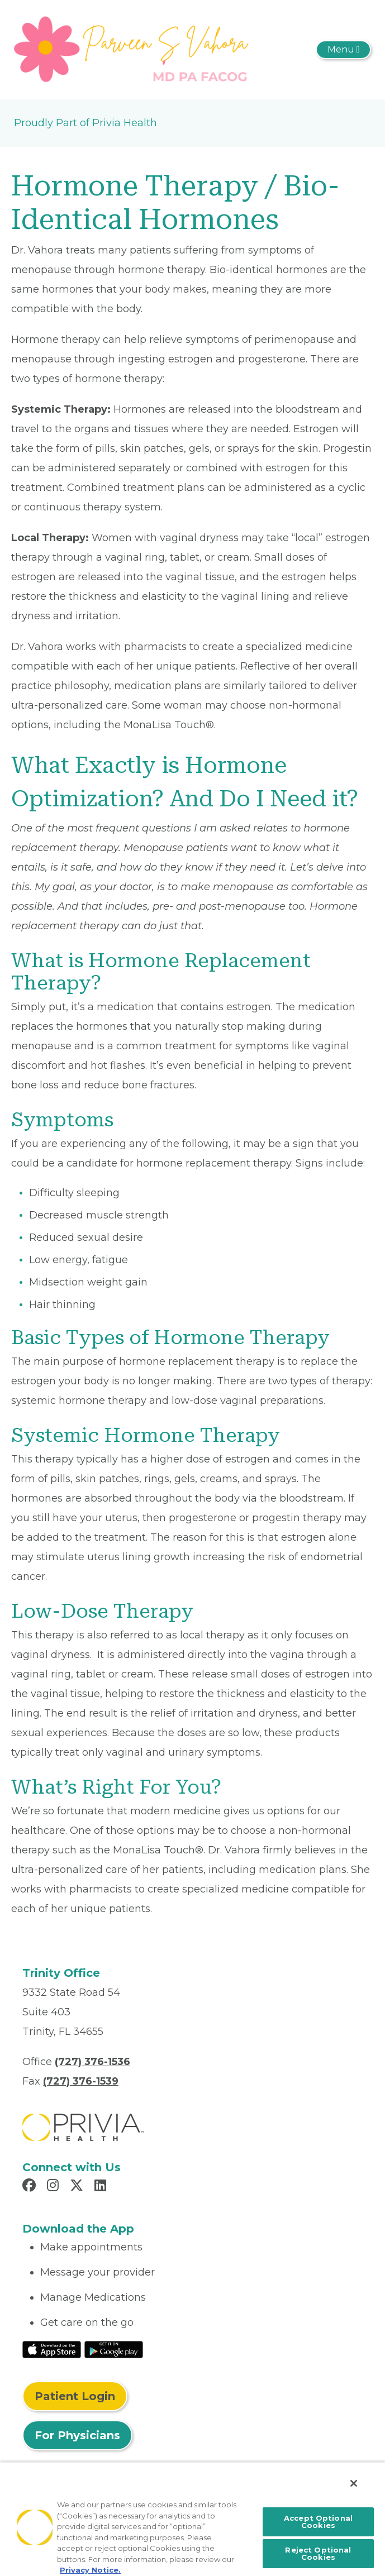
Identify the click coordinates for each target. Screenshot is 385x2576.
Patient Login (75, 2396)
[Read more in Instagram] (54, 2187)
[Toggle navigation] (343, 49)
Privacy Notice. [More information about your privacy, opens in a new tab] (90, 2569)
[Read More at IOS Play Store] (51, 2349)
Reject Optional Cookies (318, 2553)
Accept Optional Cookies (318, 2521)
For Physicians (77, 2435)
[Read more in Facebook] (30, 2187)
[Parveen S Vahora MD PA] (133, 49)
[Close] (353, 2483)
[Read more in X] (78, 2187)
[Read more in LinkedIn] (102, 2187)
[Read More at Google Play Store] (113, 2349)
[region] (192, 2519)
